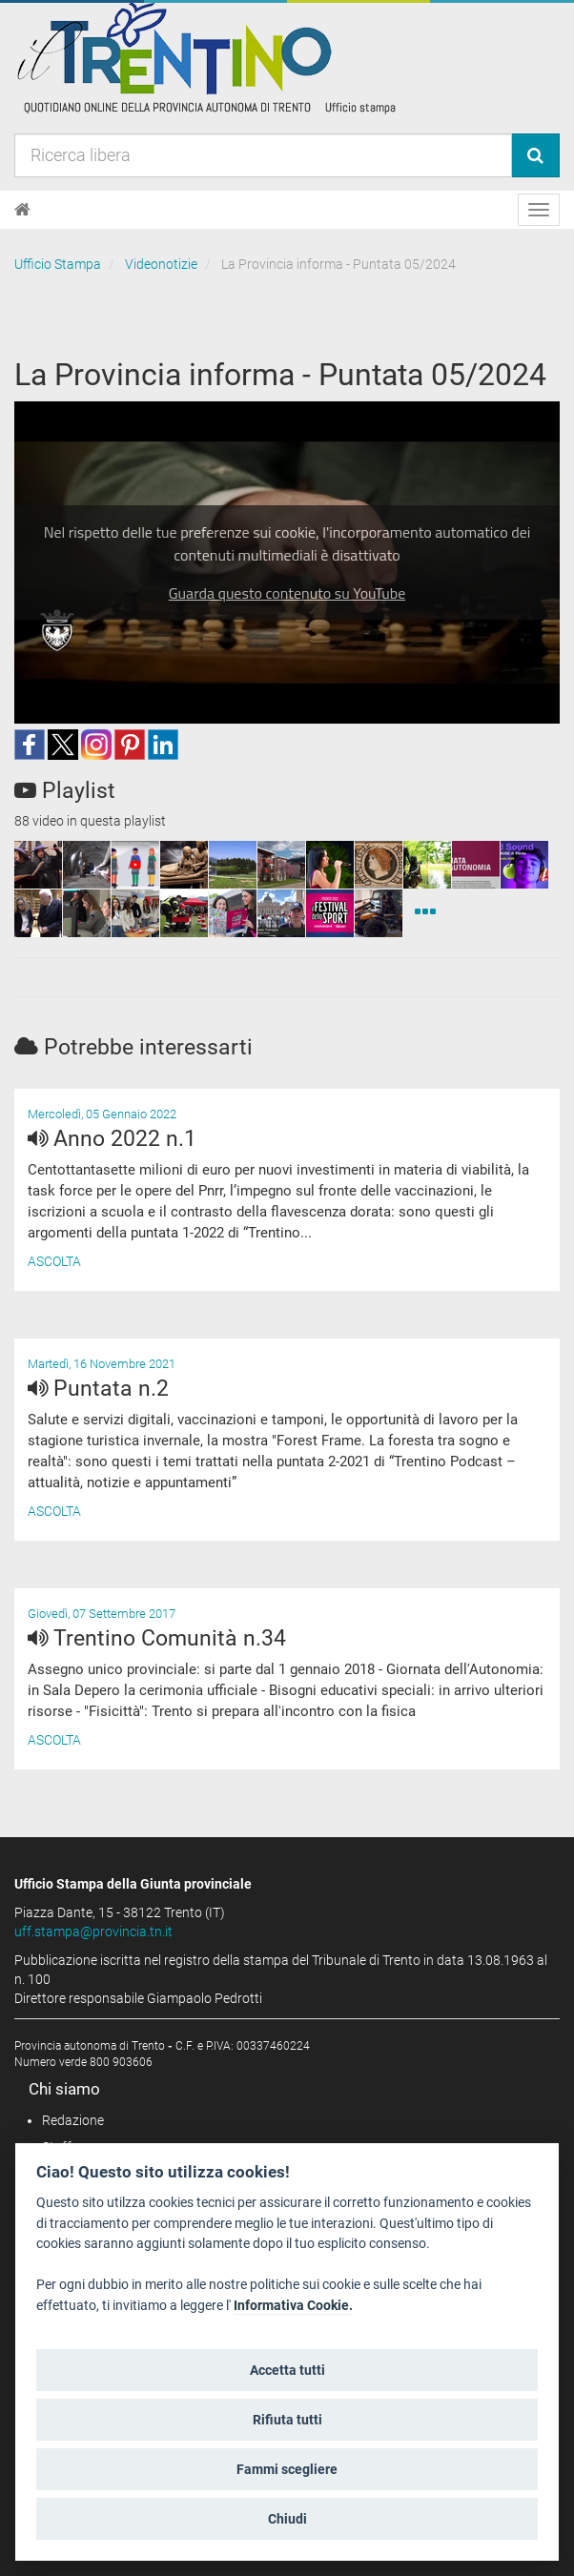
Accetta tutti (287, 2370)
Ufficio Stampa (57, 264)
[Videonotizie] (425, 913)
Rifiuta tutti (287, 2419)
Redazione (73, 2120)
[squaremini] (38, 865)
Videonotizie (161, 264)
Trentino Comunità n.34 (157, 1638)
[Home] (22, 210)
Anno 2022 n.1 (112, 1139)
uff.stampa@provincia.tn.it (93, 1931)
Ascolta (54, 1261)
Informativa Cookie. (293, 2306)
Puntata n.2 (98, 1388)
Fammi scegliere (287, 2469)
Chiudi (287, 2518)
